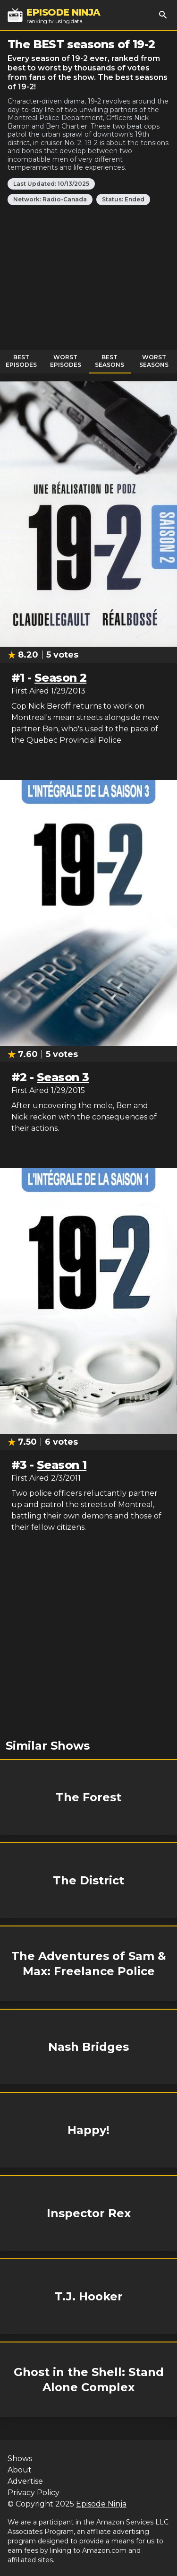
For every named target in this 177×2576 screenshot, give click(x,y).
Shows (20, 2458)
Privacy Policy (33, 2492)
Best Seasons (109, 361)
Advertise (25, 2481)
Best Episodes (21, 361)
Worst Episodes (65, 361)
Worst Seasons (154, 361)
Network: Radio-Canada (50, 199)
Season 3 (63, 1077)
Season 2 (60, 678)
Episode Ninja (101, 2503)
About (20, 2469)
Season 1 (61, 1465)
